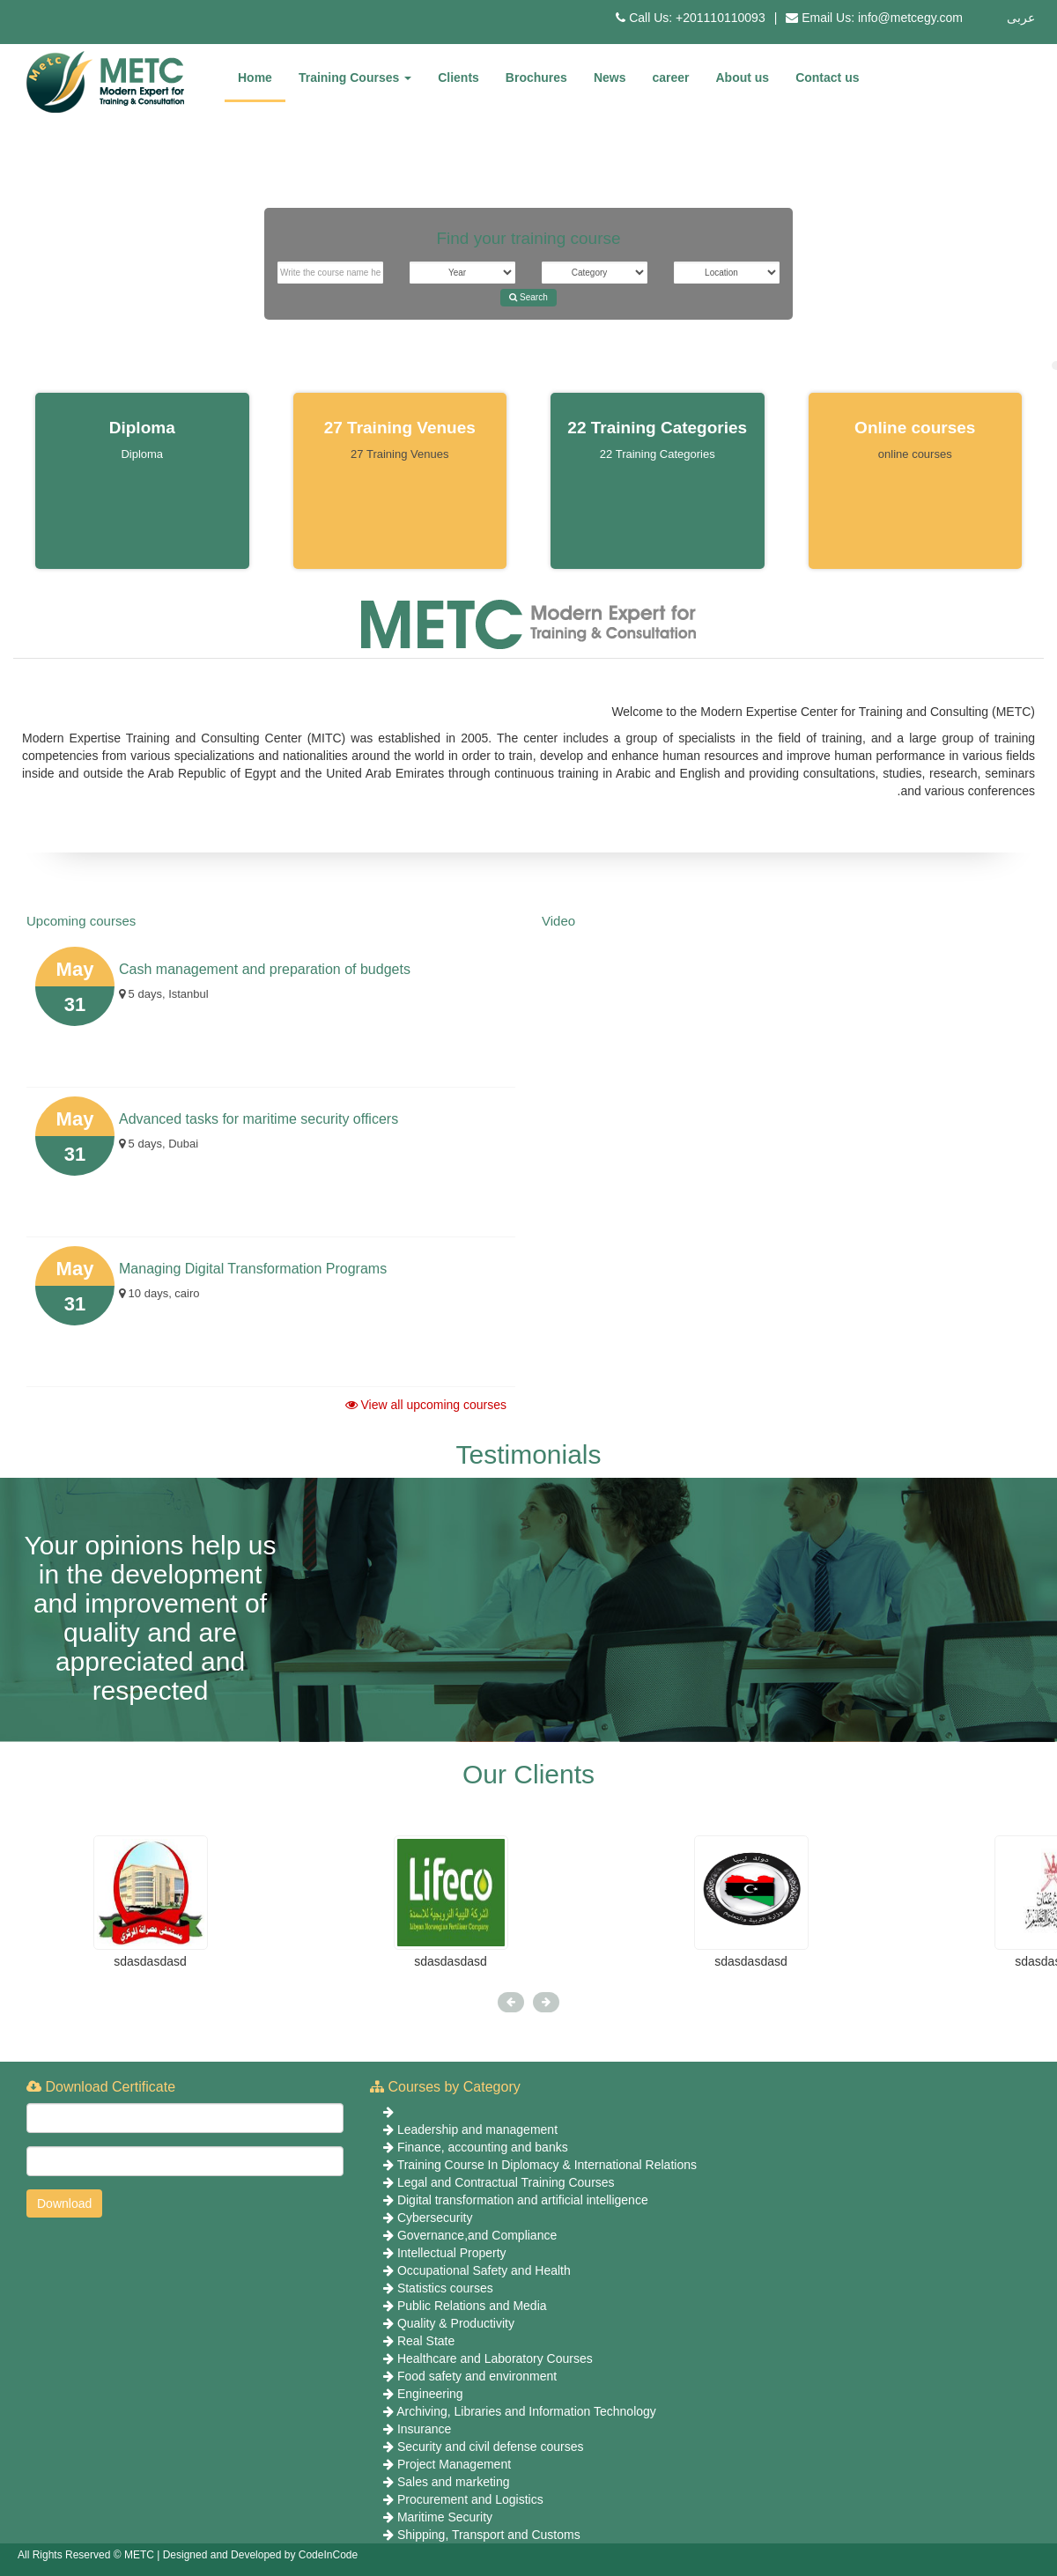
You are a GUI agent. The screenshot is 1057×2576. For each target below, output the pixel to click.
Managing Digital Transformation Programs (253, 1268)
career (670, 77)
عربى (1021, 18)
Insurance (424, 2429)
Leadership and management (477, 2129)
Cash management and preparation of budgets (264, 969)
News (610, 77)
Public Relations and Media (472, 2306)
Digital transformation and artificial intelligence (522, 2200)
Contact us (827, 77)
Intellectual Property (451, 2253)
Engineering (430, 2394)
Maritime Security (444, 2517)
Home (255, 77)
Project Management (454, 2464)
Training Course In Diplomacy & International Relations (547, 2165)
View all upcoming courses (425, 1405)
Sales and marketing (453, 2482)
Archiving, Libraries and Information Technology (526, 2411)
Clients (458, 77)
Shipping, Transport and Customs (488, 2535)
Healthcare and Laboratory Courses (495, 2358)
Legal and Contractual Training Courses (506, 2182)
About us (743, 77)
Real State (426, 2341)
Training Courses (355, 77)
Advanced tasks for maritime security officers (258, 1118)
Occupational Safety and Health (484, 2270)
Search (528, 297)
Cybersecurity (435, 2218)
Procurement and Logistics (470, 2499)
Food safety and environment (477, 2376)
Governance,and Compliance (477, 2235)
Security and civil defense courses (490, 2446)
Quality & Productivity (455, 2323)
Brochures (536, 77)
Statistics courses (445, 2288)
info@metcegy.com (910, 18)
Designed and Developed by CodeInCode (260, 2555)
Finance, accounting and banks (482, 2147)
